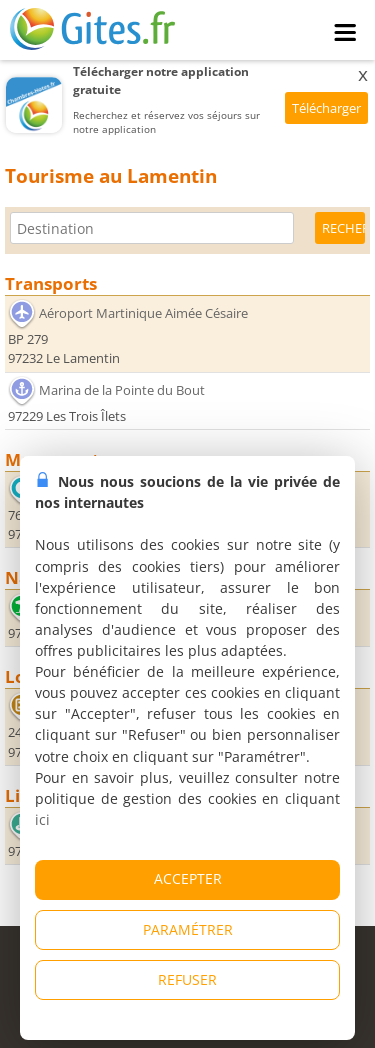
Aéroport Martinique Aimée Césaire (143, 313)
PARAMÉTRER (188, 929)
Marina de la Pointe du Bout (122, 390)
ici (42, 819)
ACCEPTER (188, 878)
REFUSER (187, 979)
